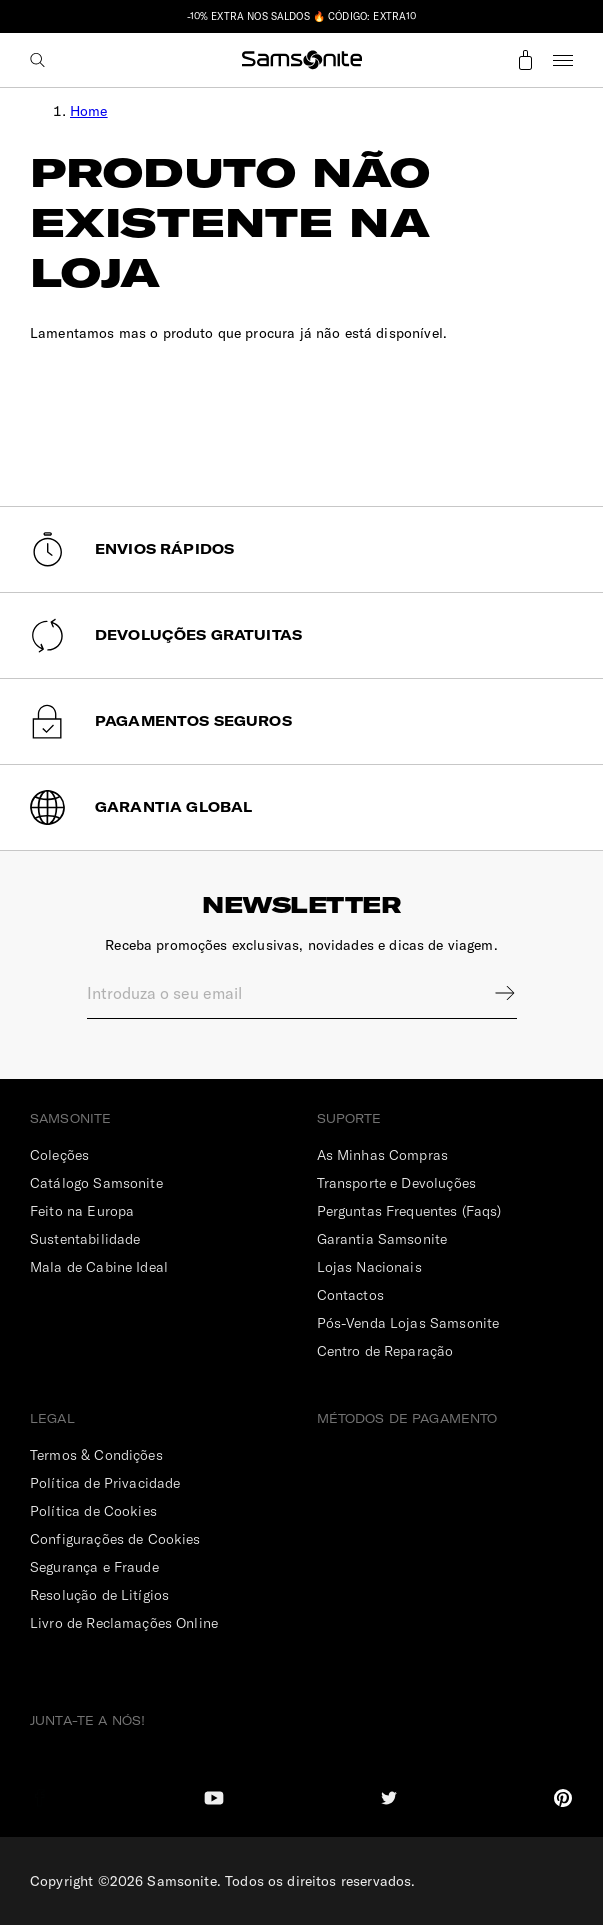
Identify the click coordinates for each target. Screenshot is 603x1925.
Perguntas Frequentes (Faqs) (409, 1211)
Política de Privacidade (105, 1483)
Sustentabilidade (85, 1239)
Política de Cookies (93, 1511)
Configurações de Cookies (115, 1539)
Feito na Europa (82, 1211)
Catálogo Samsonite (96, 1183)
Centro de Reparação (385, 1351)
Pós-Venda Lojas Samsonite (408, 1323)
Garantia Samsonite (382, 1239)
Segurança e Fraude (94, 1567)
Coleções (59, 1155)
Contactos (350, 1295)
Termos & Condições (96, 1455)
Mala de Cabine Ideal (99, 1267)
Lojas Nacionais (369, 1267)
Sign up (492, 993)
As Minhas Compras (383, 1155)
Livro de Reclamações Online (124, 1623)
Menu (563, 60)
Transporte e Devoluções (396, 1183)
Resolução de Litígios (99, 1595)
